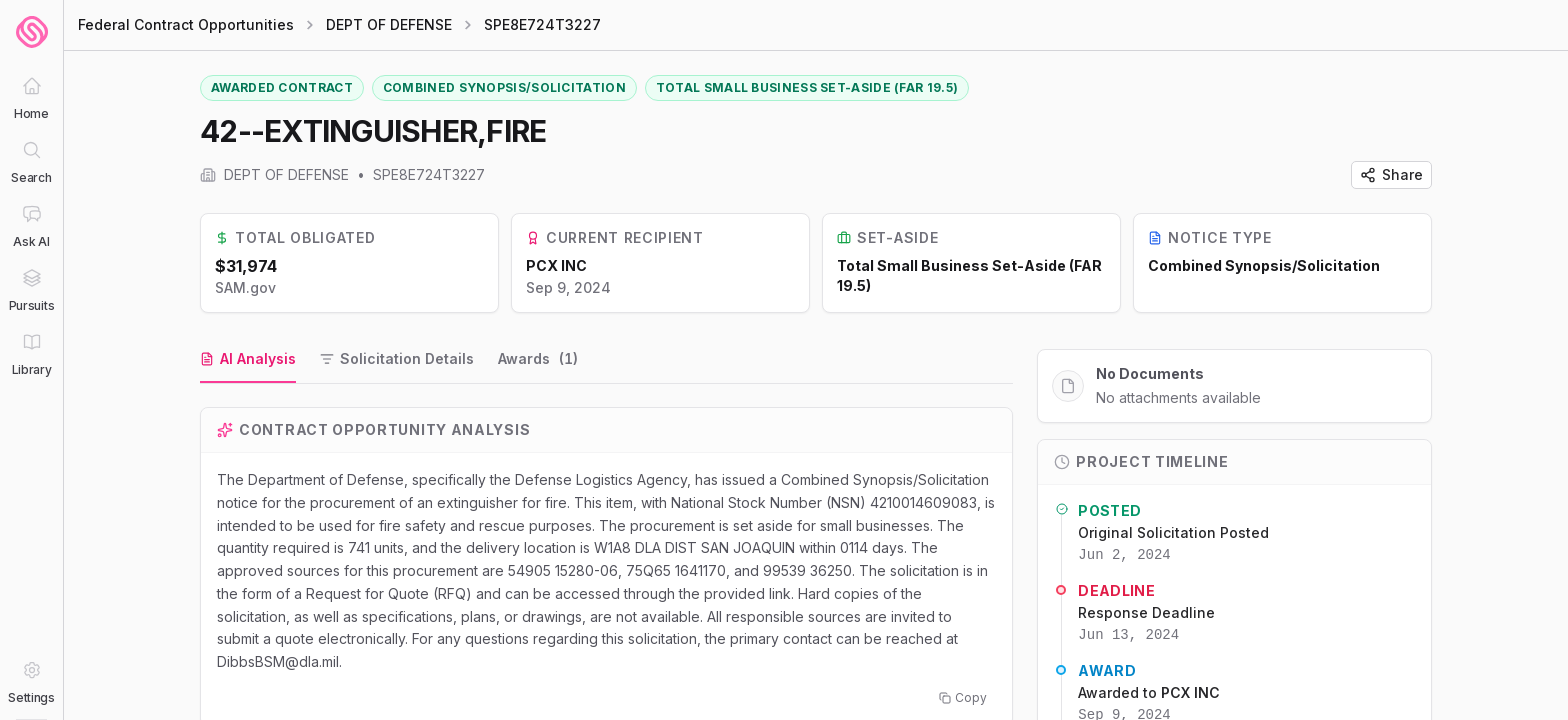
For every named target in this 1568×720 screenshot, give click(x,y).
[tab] (248, 360)
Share (1391, 174)
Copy (963, 697)
